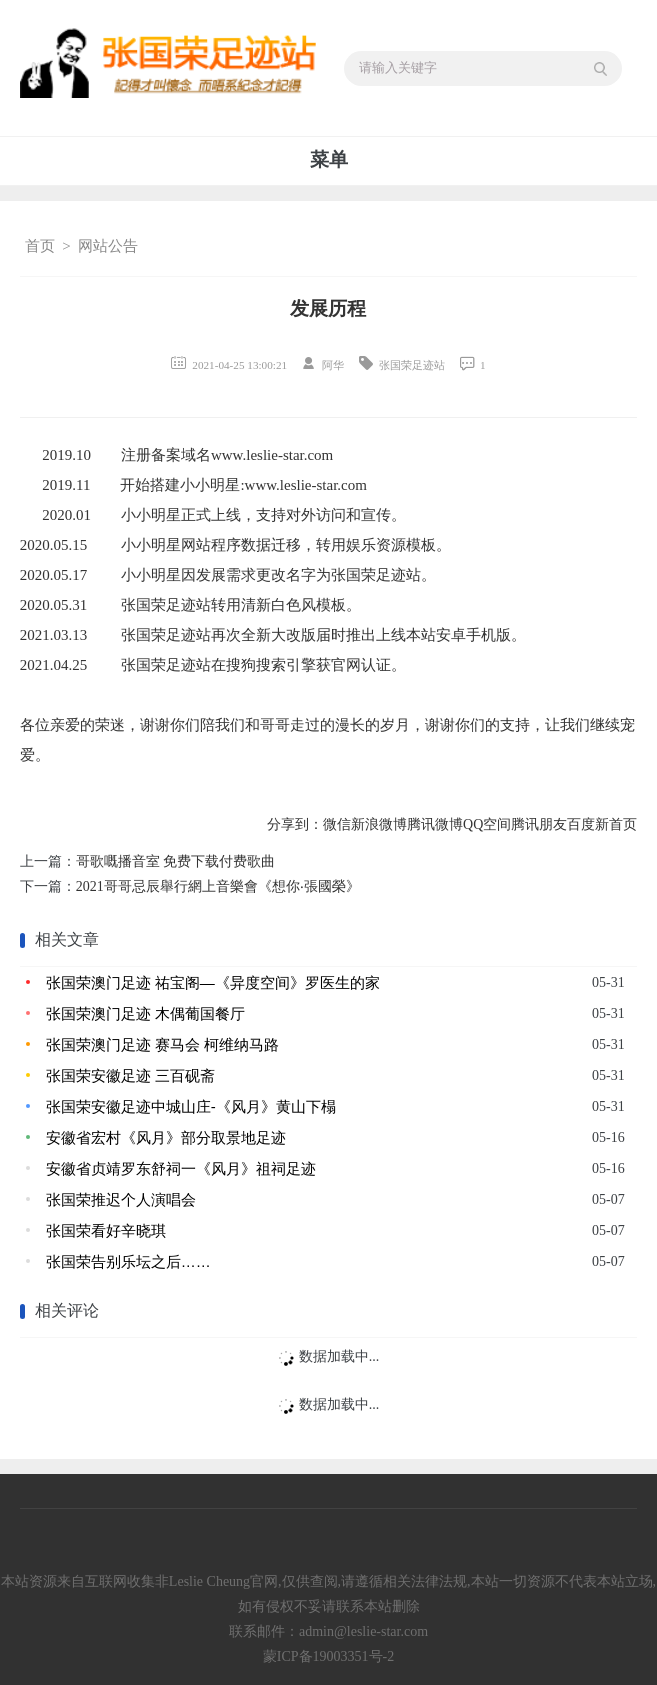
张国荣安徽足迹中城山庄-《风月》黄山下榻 (191, 1106)
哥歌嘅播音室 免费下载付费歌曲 (176, 861)
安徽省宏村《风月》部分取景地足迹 (166, 1137)
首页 (40, 246)
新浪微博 (379, 824)
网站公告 (108, 246)
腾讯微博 (435, 824)
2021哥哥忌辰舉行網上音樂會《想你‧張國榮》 (218, 886)
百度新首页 (602, 824)
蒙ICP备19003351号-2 (328, 1656)
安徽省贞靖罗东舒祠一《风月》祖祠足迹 (181, 1168)
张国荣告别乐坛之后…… (128, 1261)
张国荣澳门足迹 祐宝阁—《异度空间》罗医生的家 (213, 982)
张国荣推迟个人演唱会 (121, 1199)
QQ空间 (487, 824)
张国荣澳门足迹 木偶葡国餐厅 (145, 1013)
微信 (337, 824)
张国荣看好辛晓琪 (106, 1230)
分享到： (295, 824)
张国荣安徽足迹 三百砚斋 (130, 1075)
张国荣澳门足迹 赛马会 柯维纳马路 (162, 1044)
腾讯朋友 (539, 824)
